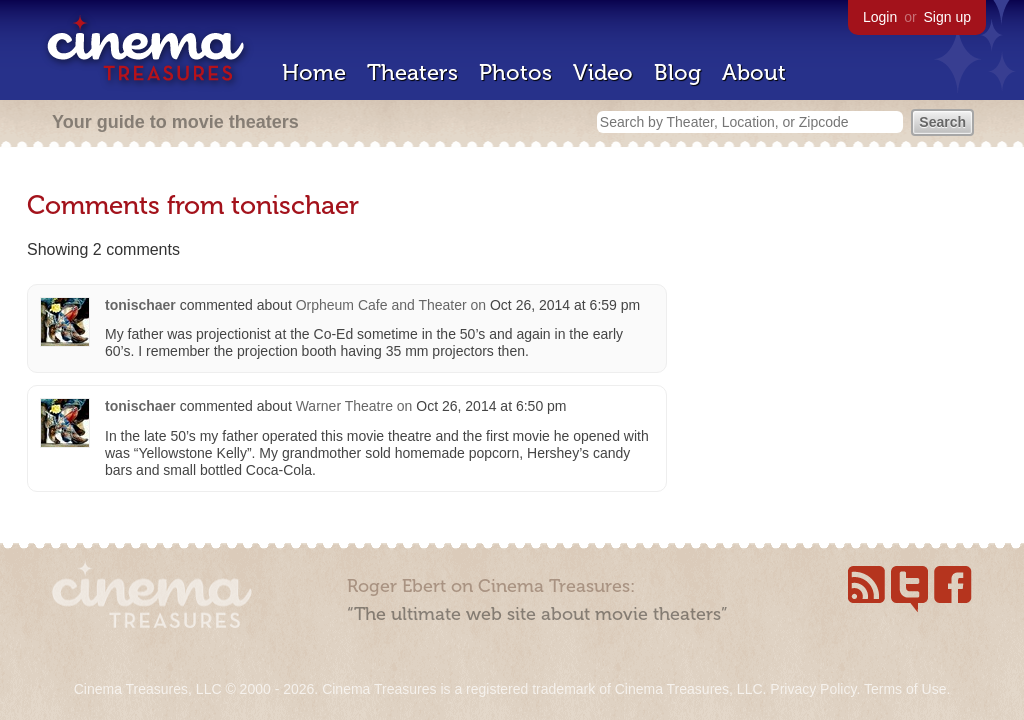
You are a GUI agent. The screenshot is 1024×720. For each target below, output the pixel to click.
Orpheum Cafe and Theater (381, 305)
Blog (677, 72)
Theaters (412, 72)
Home (314, 72)
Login (880, 17)
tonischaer (140, 305)
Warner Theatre (344, 406)
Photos (515, 72)
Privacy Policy (813, 689)
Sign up (947, 17)
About (754, 72)
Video (603, 72)
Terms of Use (905, 689)
